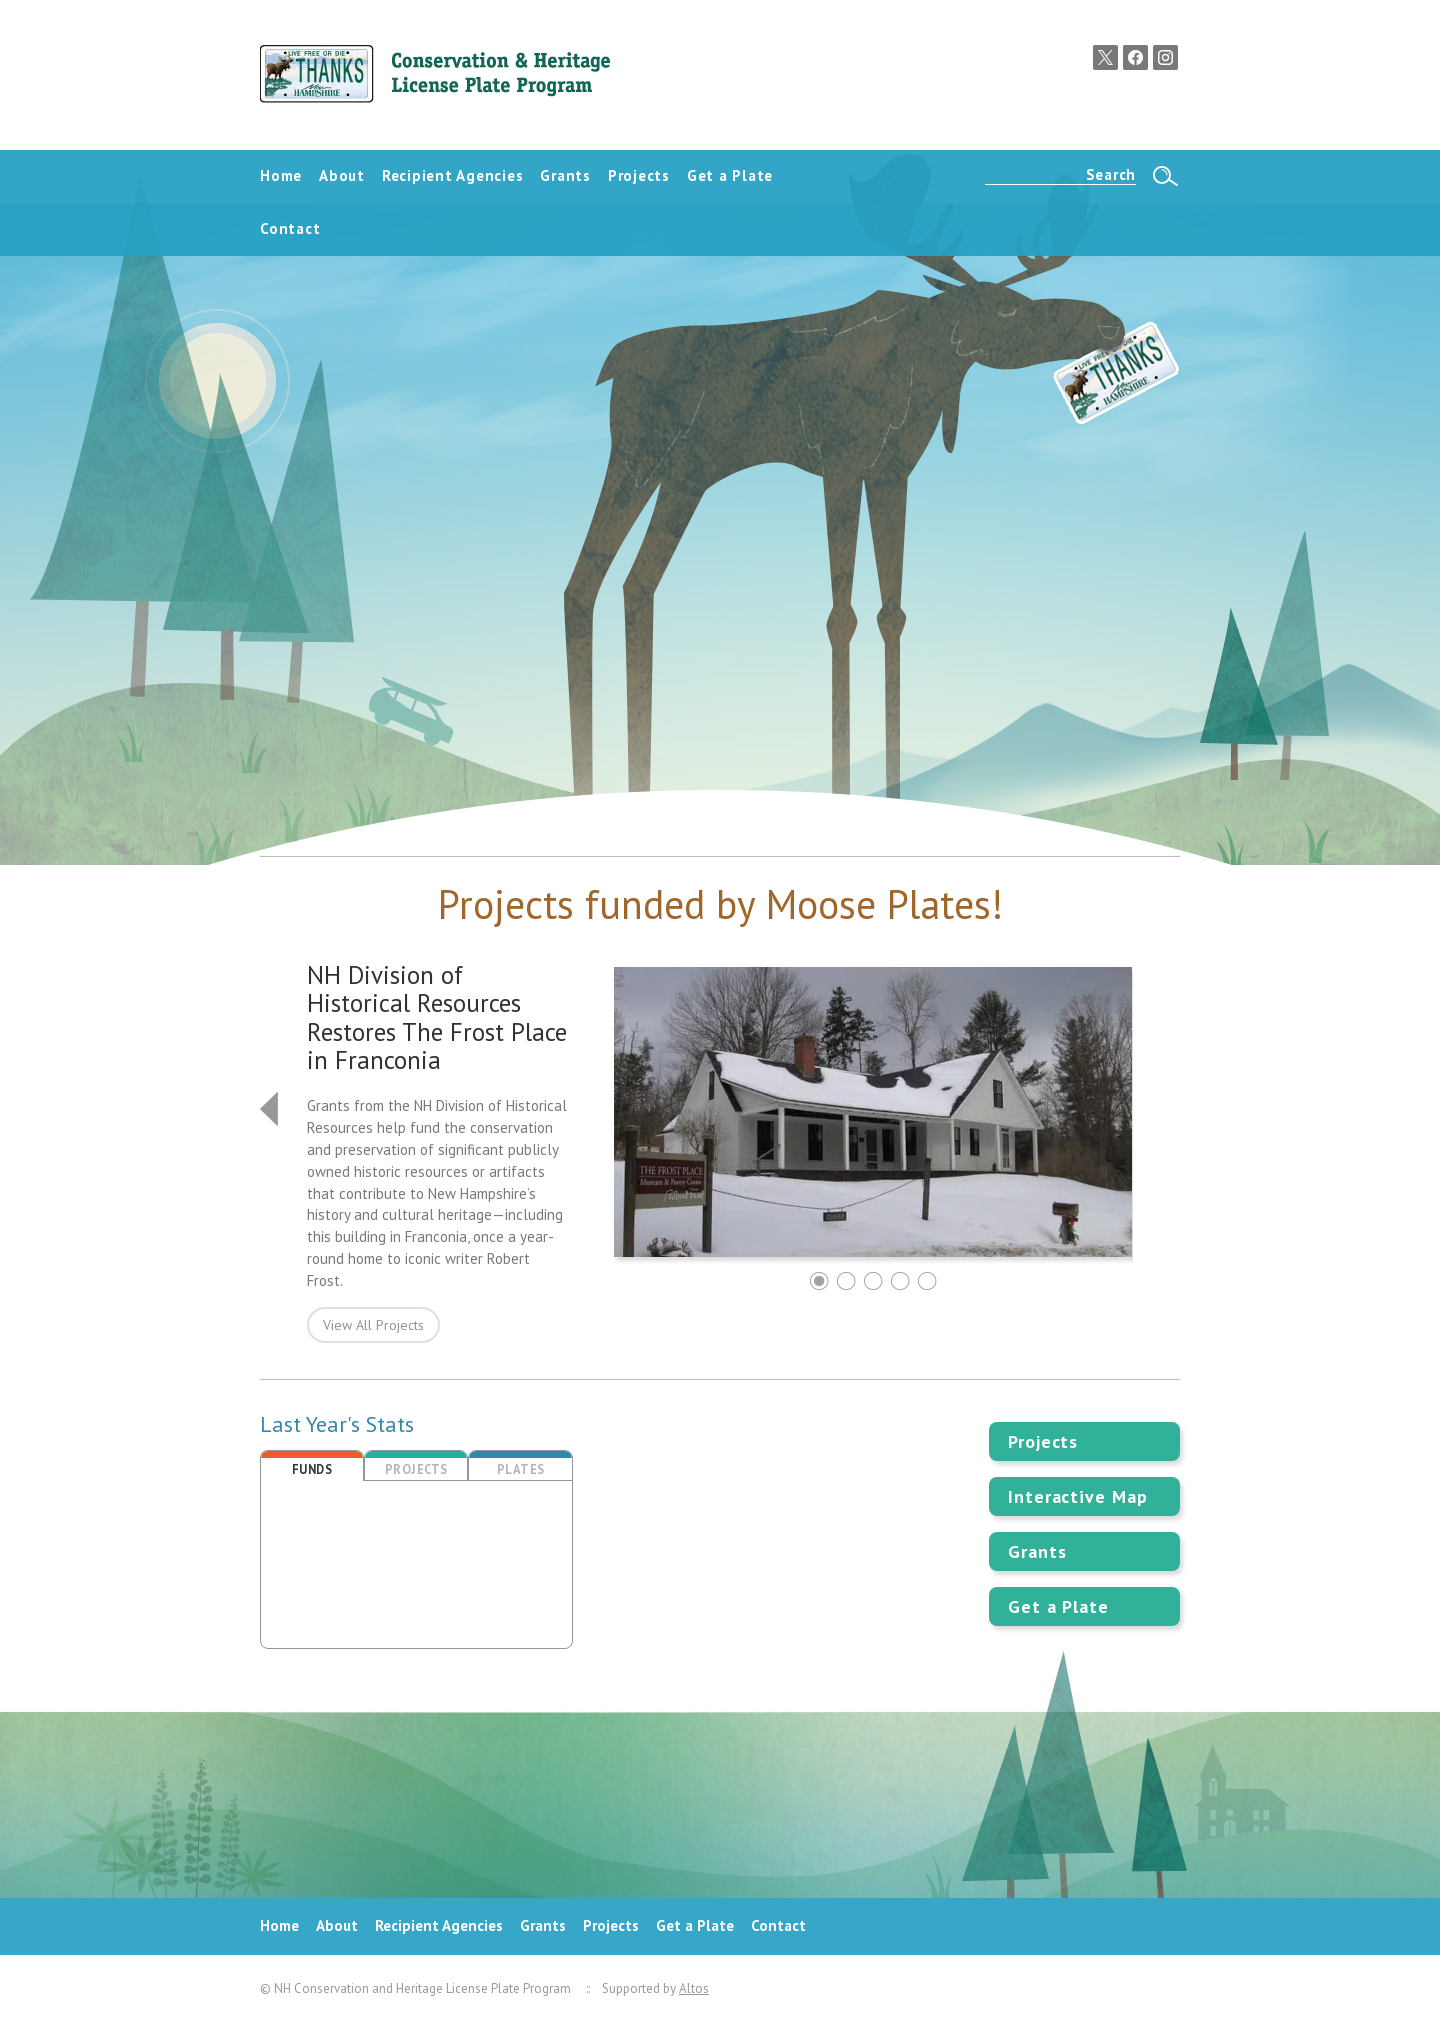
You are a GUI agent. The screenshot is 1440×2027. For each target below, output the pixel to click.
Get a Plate (1058, 1606)
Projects (1043, 1441)
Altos (694, 1988)
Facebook (1135, 57)
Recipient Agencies (439, 1925)
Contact (778, 1925)
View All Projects (373, 1325)
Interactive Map (1078, 1496)
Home (279, 1925)
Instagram (1165, 57)
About (337, 1925)
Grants (1037, 1551)
